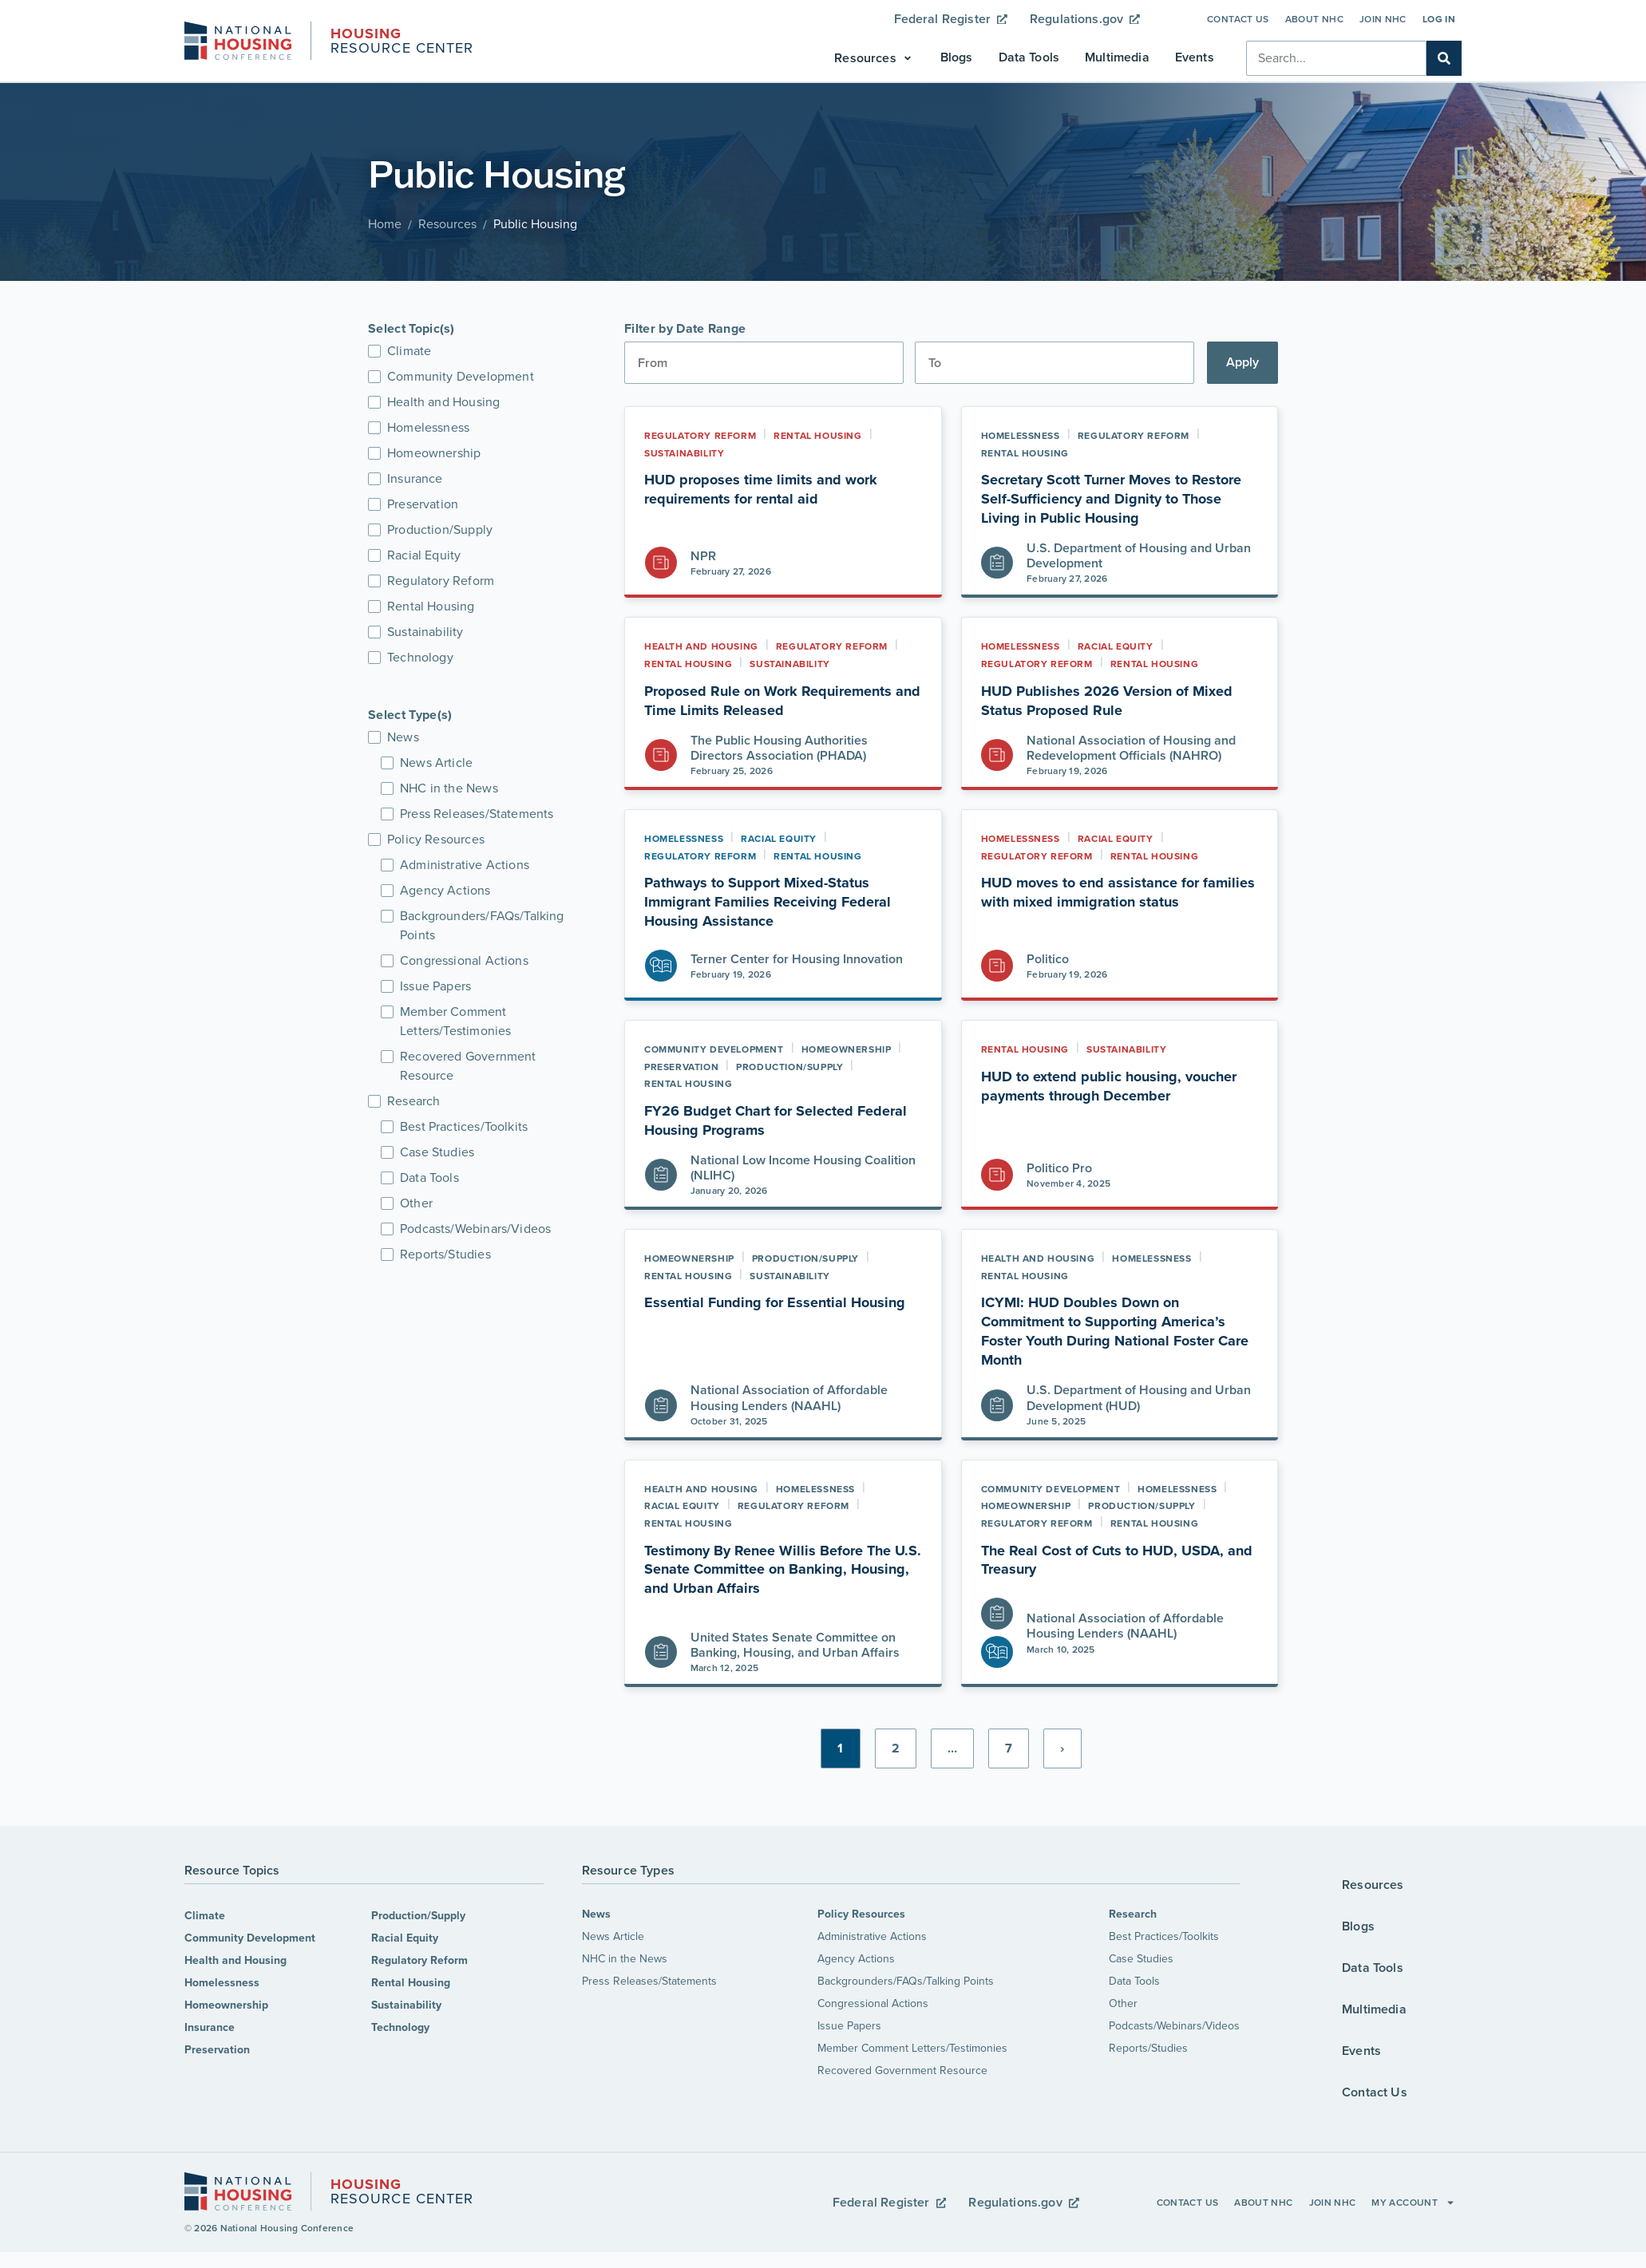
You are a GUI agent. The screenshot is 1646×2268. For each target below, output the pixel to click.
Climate (204, 1915)
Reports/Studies (1148, 2048)
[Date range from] (764, 363)
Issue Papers (849, 2025)
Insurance (209, 2027)
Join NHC (1383, 19)
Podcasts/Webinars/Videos (1174, 2025)
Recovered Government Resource (902, 2070)
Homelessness (221, 1982)
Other (1123, 2003)
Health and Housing (235, 1960)
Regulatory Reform (419, 1960)
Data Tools (1134, 1981)
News (596, 1914)
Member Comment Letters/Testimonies (912, 2048)
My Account (1413, 2202)
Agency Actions (856, 1958)
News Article (613, 1936)
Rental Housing (410, 1982)
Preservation (217, 2049)
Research (1133, 1914)
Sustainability (406, 2005)
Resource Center (401, 42)
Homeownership (226, 2005)
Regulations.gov (1085, 19)
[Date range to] (1054, 363)
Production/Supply (418, 1915)
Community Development (249, 1938)
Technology (400, 2027)
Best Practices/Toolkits (1164, 1936)
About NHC (1314, 19)
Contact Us (1238, 19)
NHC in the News (624, 1958)
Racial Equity (404, 1938)
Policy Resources (861, 1914)
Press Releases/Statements (649, 1981)
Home (385, 224)
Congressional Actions (872, 2003)
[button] (874, 58)
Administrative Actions (872, 1936)
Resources (447, 224)
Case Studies (1141, 1958)
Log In (1438, 19)
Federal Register (950, 19)
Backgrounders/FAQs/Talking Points (905, 1981)
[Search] (1444, 58)
